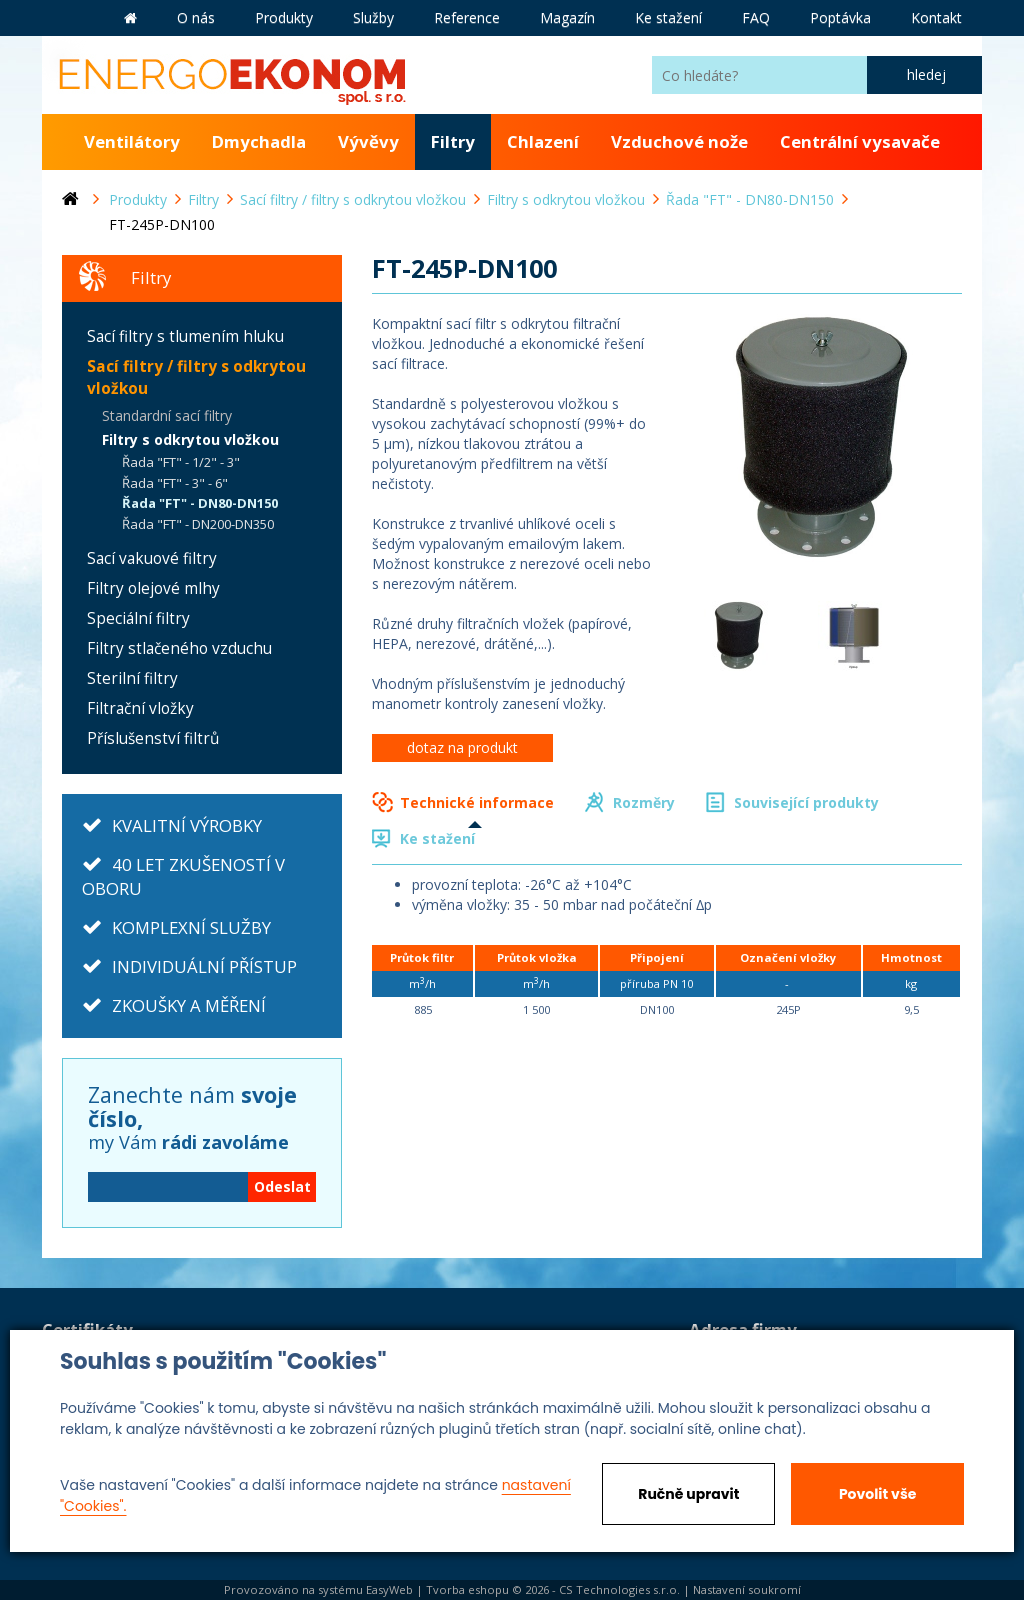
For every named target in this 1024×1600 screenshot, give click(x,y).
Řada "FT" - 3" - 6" (175, 483)
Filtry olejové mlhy (153, 588)
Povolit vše (877, 1494)
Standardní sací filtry (167, 415)
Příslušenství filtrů (153, 738)
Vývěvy (368, 141)
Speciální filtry (138, 618)
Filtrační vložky (140, 708)
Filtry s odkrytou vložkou (190, 439)
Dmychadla (259, 141)
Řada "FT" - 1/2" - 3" (181, 462)
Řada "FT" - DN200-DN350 (198, 524)
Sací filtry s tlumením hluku (185, 336)
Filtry (453, 141)
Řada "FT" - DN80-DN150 (200, 503)
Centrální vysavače (860, 141)
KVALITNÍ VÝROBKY (187, 825)
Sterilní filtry (132, 678)
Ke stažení (437, 838)
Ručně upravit (688, 1494)
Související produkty (806, 802)
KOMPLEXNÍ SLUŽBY (191, 927)
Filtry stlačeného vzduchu (179, 648)
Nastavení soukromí (747, 1589)
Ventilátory (132, 141)
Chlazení (543, 141)
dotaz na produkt (462, 747)
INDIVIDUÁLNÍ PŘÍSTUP (204, 966)
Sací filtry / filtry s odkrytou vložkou (196, 377)
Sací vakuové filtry (152, 558)
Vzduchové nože (679, 141)
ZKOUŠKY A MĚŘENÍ (189, 1005)
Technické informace (477, 802)
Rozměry (644, 802)
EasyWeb (389, 1589)
